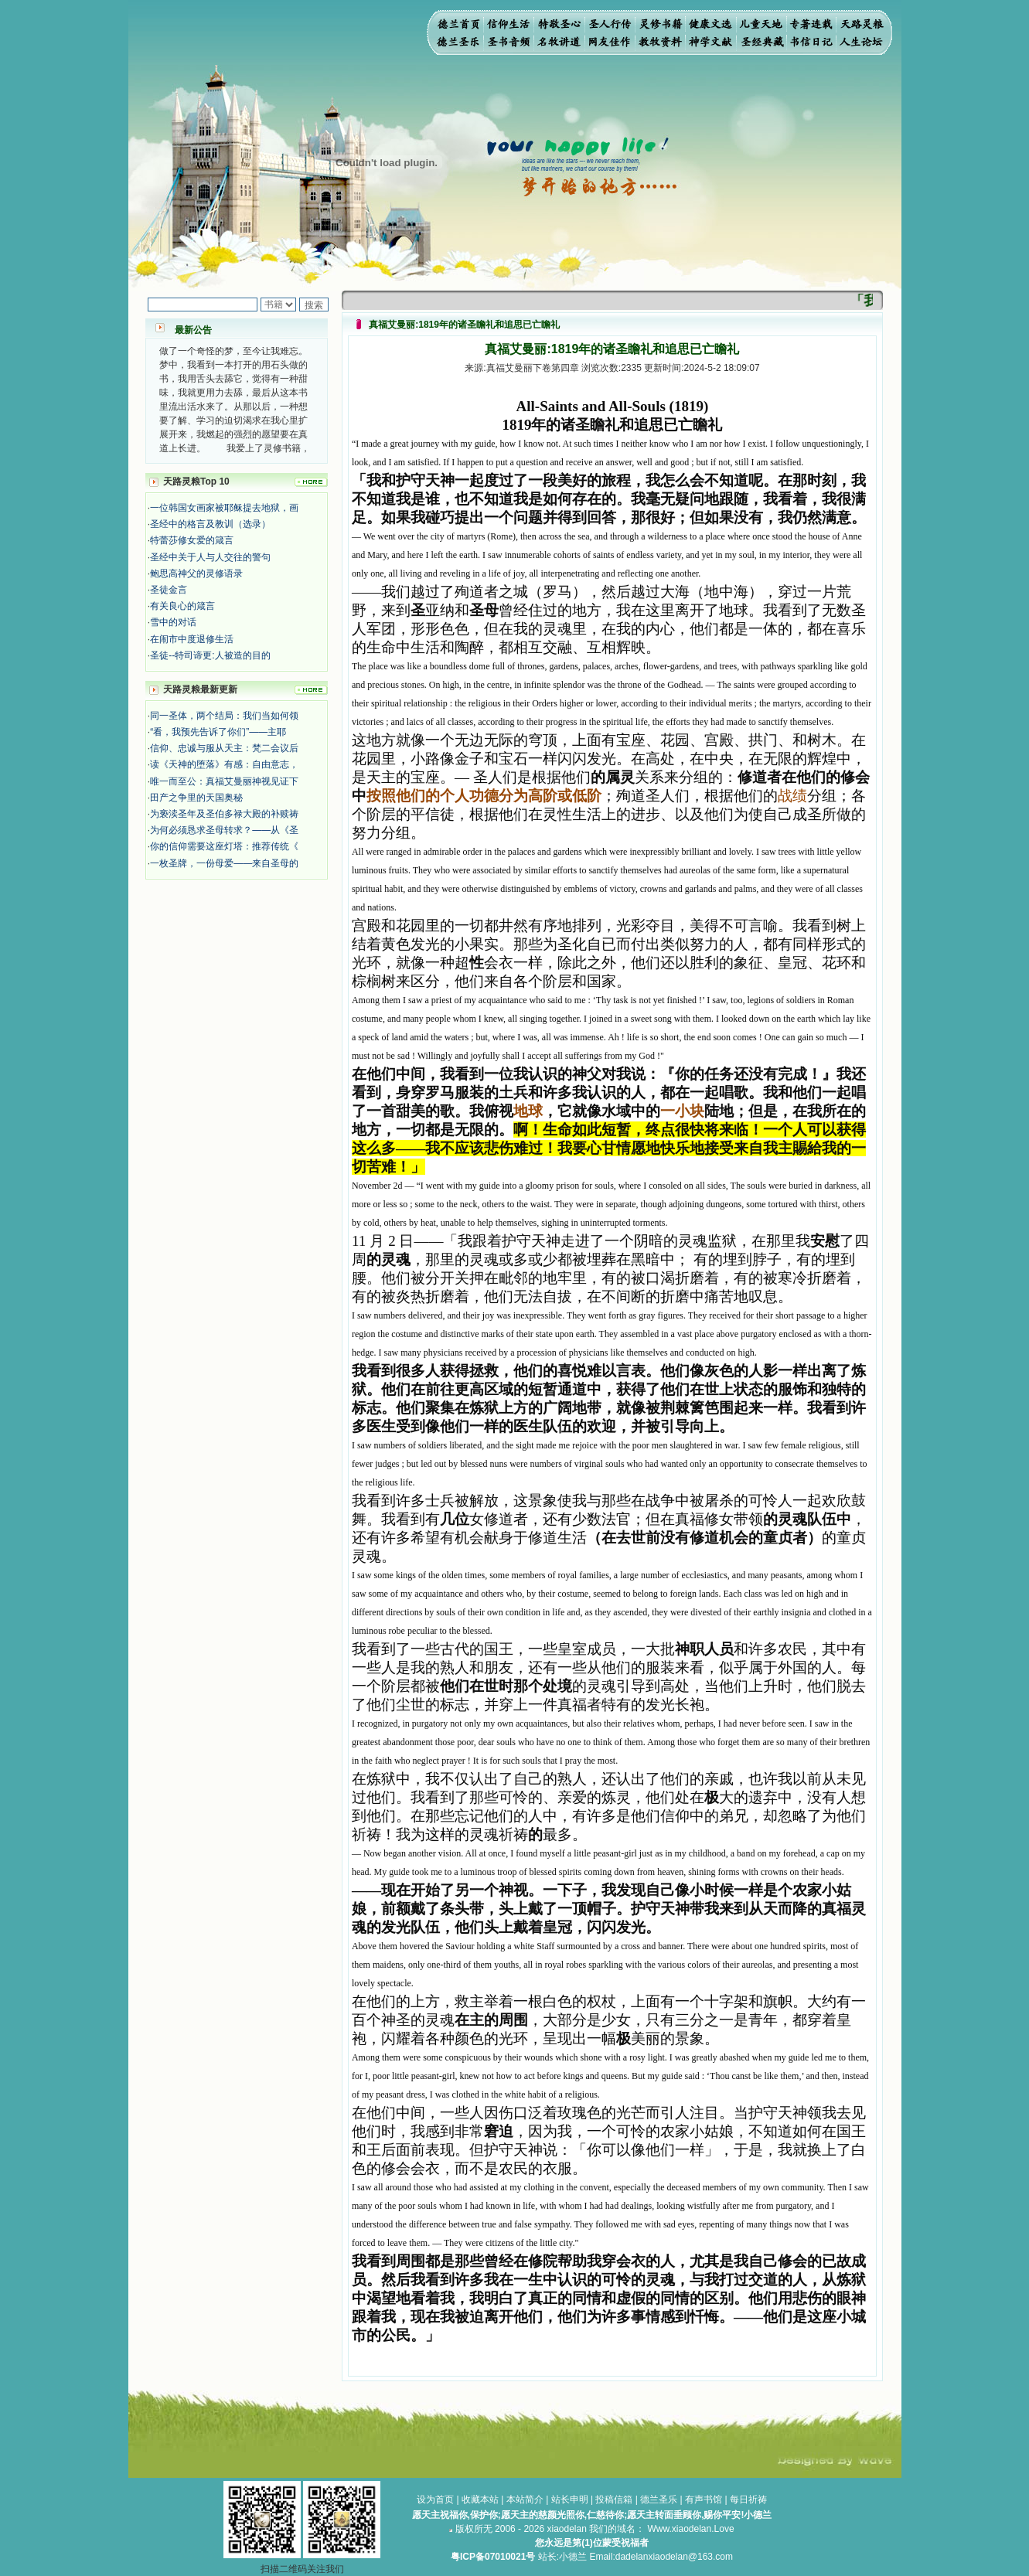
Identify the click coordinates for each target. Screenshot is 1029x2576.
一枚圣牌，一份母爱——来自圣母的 (224, 863)
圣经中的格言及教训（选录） (210, 524)
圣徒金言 (168, 589)
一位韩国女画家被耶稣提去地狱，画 (224, 507)
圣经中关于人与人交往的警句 (210, 557)
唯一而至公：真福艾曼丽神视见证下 (224, 781)
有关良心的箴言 (182, 606)
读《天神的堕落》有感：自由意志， (224, 764)
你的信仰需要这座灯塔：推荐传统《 (224, 846)
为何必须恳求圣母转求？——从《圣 (224, 830)
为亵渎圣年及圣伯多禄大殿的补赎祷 (224, 813)
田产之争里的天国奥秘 (196, 797)
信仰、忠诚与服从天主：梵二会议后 (224, 748)
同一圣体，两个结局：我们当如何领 (224, 715)
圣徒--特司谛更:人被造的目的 (210, 655)
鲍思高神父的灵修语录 (196, 573)
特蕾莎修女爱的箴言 (191, 540)
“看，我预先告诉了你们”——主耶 (218, 732)
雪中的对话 (173, 622)
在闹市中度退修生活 (191, 639)
